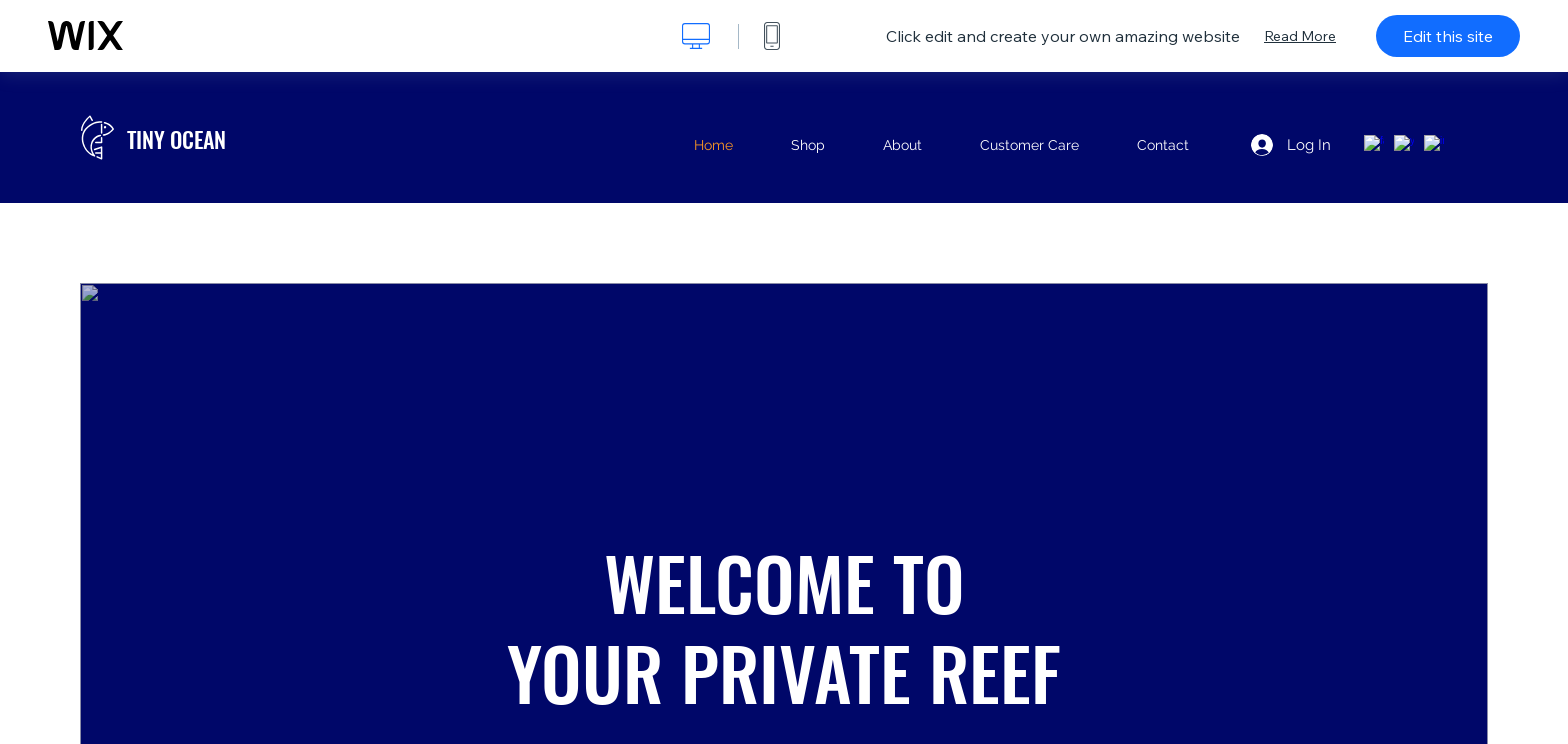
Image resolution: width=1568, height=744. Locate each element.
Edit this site (1448, 36)
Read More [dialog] (1300, 36)
